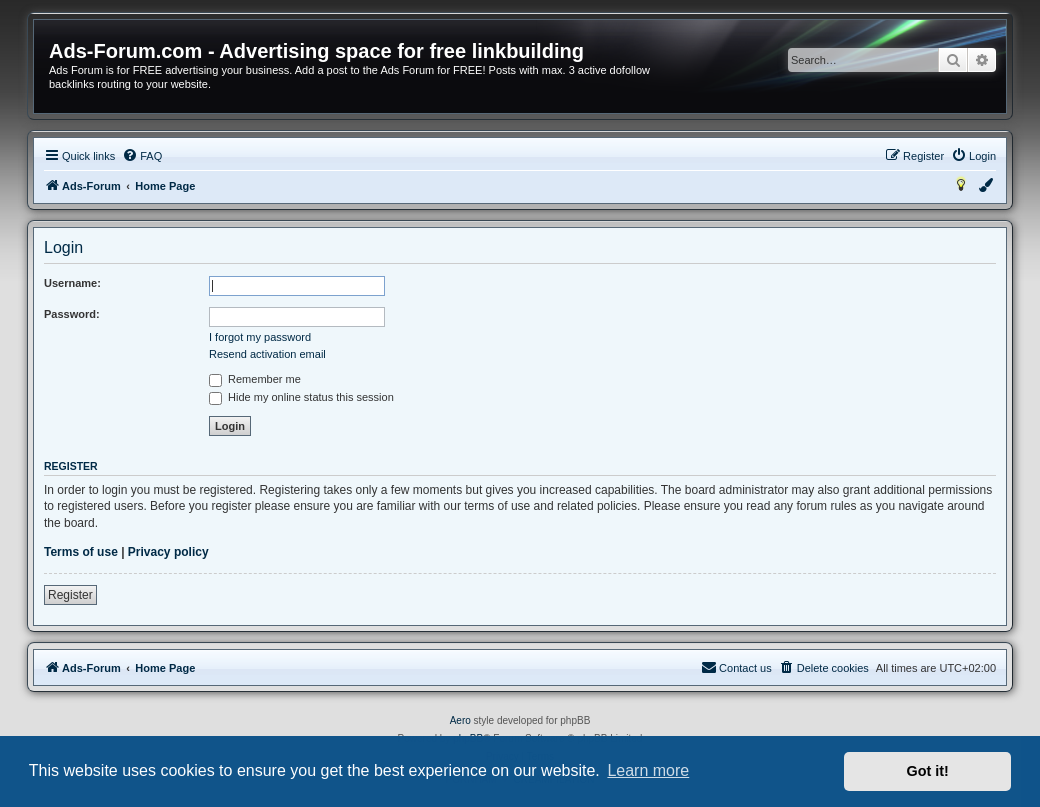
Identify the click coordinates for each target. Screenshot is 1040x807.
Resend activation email (267, 354)
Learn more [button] (648, 770)
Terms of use (81, 552)
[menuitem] (142, 156)
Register (70, 595)
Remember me (255, 379)
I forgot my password (260, 337)
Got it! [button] (928, 771)
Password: (72, 314)
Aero (460, 720)
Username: (72, 283)
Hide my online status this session (301, 397)
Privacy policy (168, 552)
